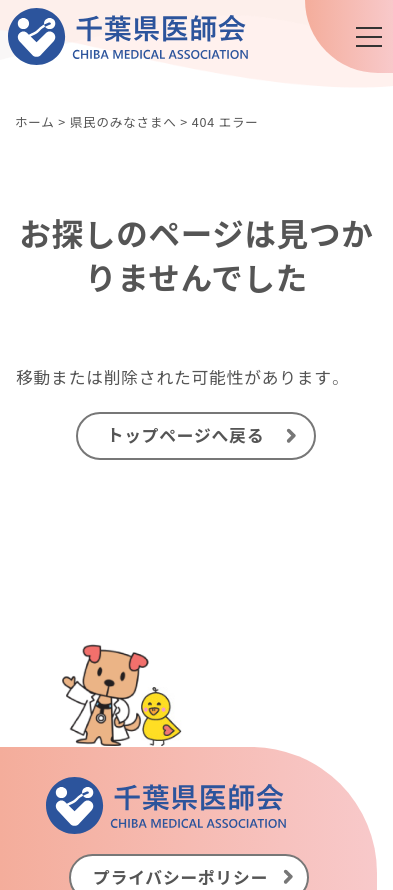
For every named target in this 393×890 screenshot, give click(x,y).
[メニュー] (369, 37)
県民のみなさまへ (123, 121)
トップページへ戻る (186, 435)
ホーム (35, 121)
